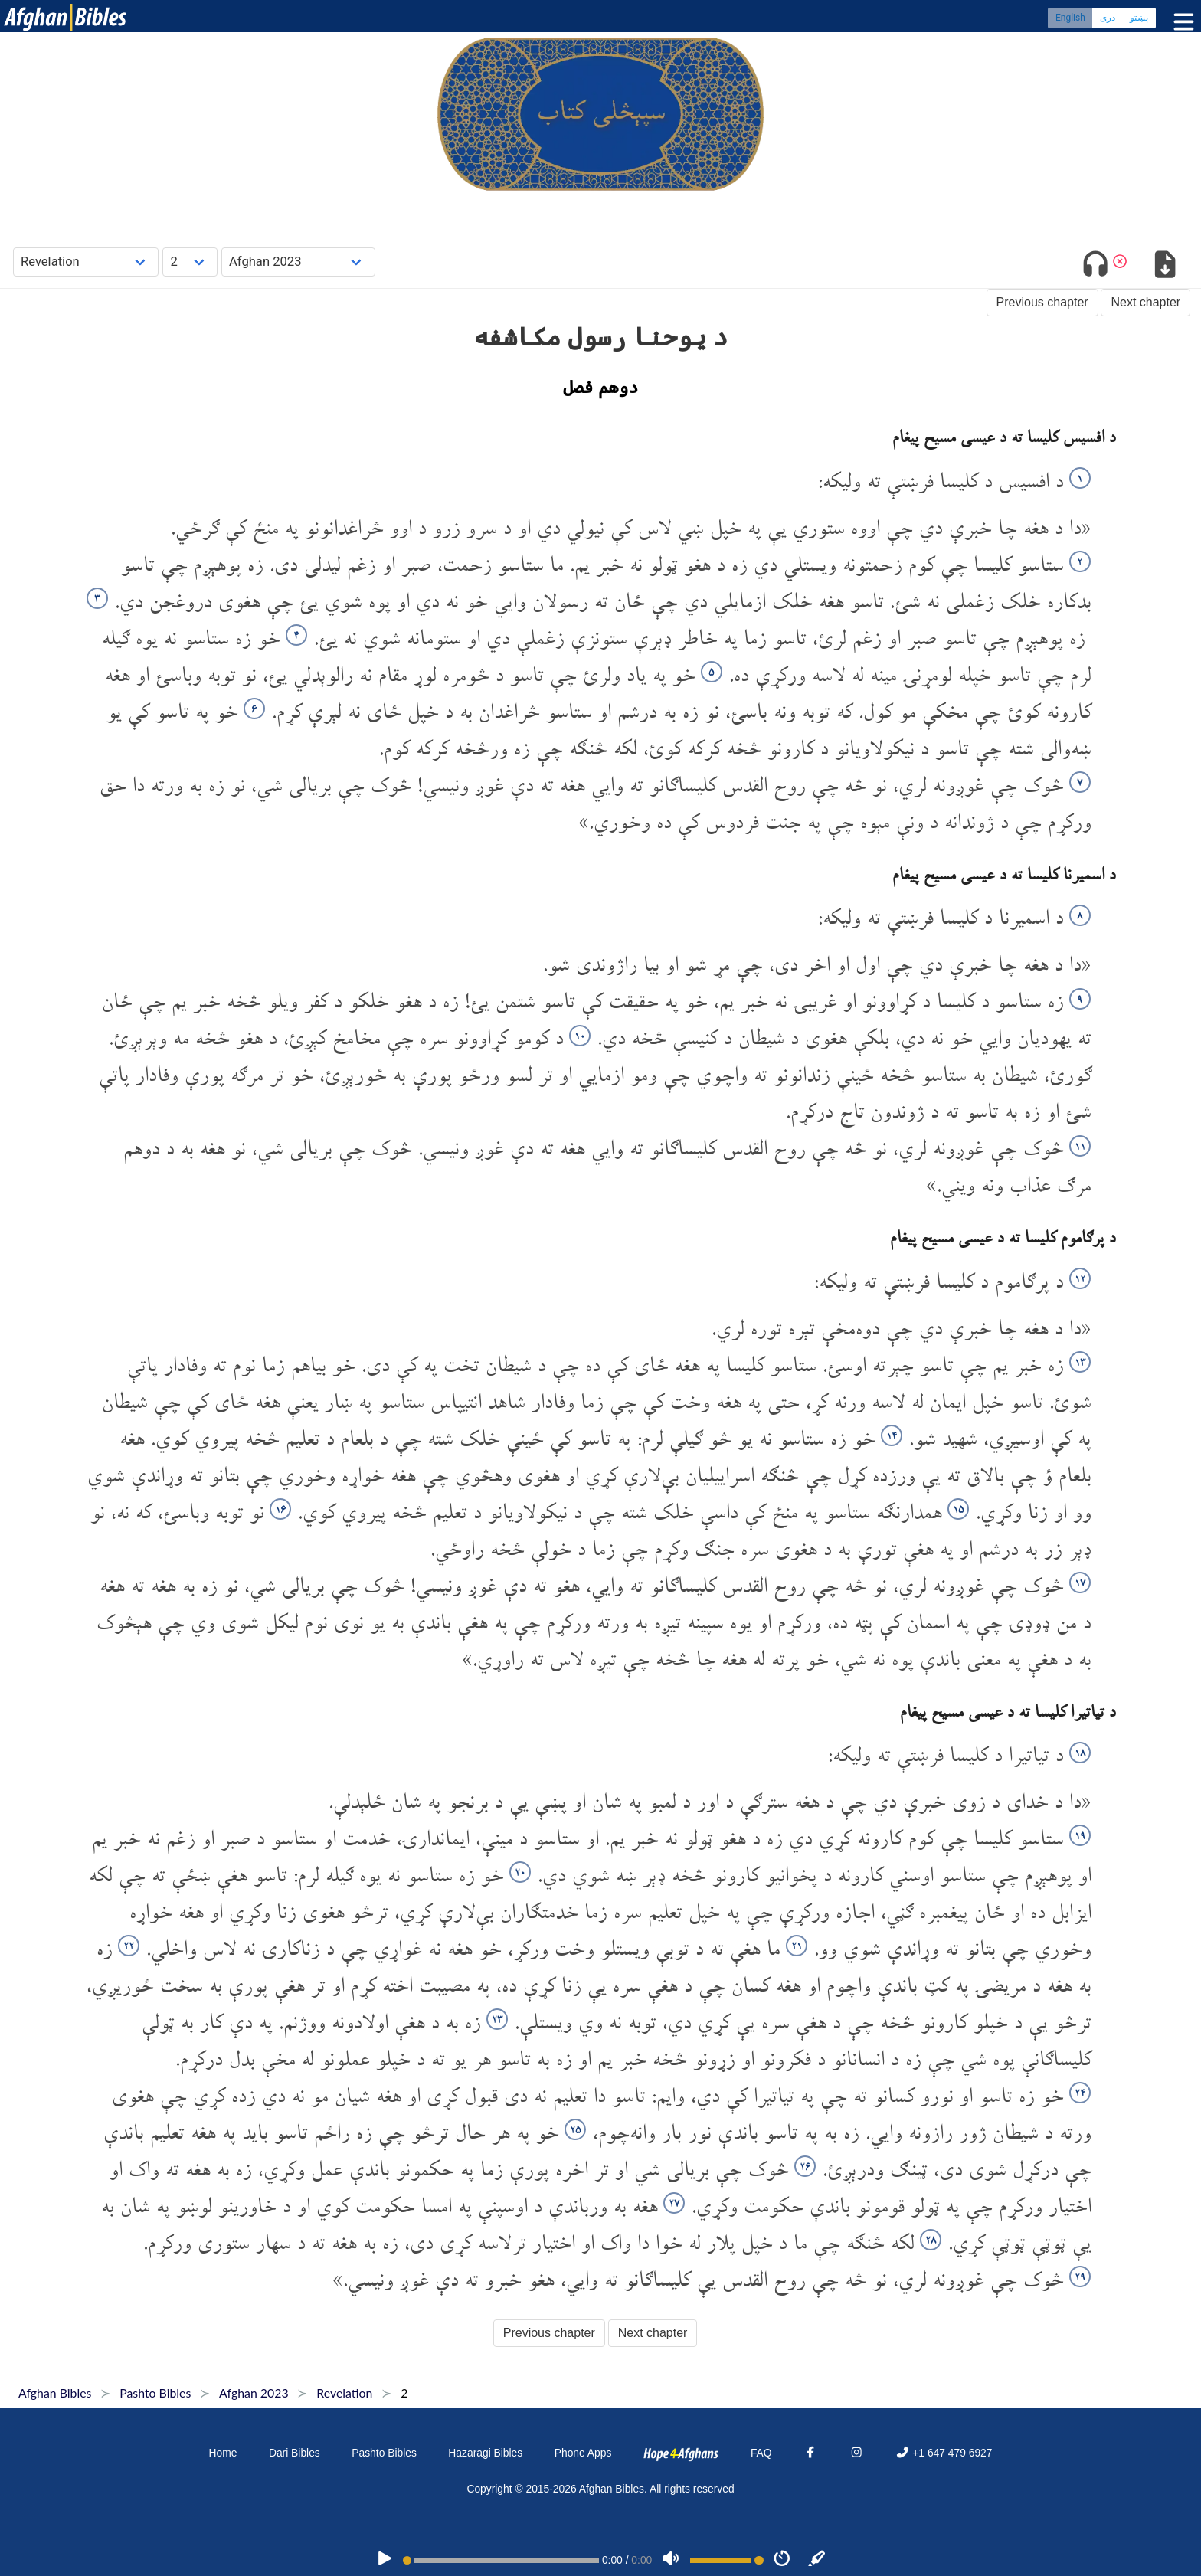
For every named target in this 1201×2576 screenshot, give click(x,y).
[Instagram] (856, 2453)
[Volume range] (727, 2560)
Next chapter (1145, 302)
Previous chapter (1042, 302)
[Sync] (817, 2559)
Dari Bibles (294, 2453)
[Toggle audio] (1095, 267)
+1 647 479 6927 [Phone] (943, 2453)
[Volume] (671, 2559)
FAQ (761, 2453)
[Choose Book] (86, 261)
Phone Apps (583, 2453)
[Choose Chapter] (190, 261)
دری (1107, 19)
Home (223, 2453)
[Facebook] (810, 2453)
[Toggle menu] (1180, 22)
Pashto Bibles (384, 2453)
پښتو (1139, 19)
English (1070, 19)
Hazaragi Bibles (485, 2453)
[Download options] (1164, 267)
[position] (501, 2560)
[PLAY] (384, 2559)
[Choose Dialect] (298, 261)
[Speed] (782, 2559)
